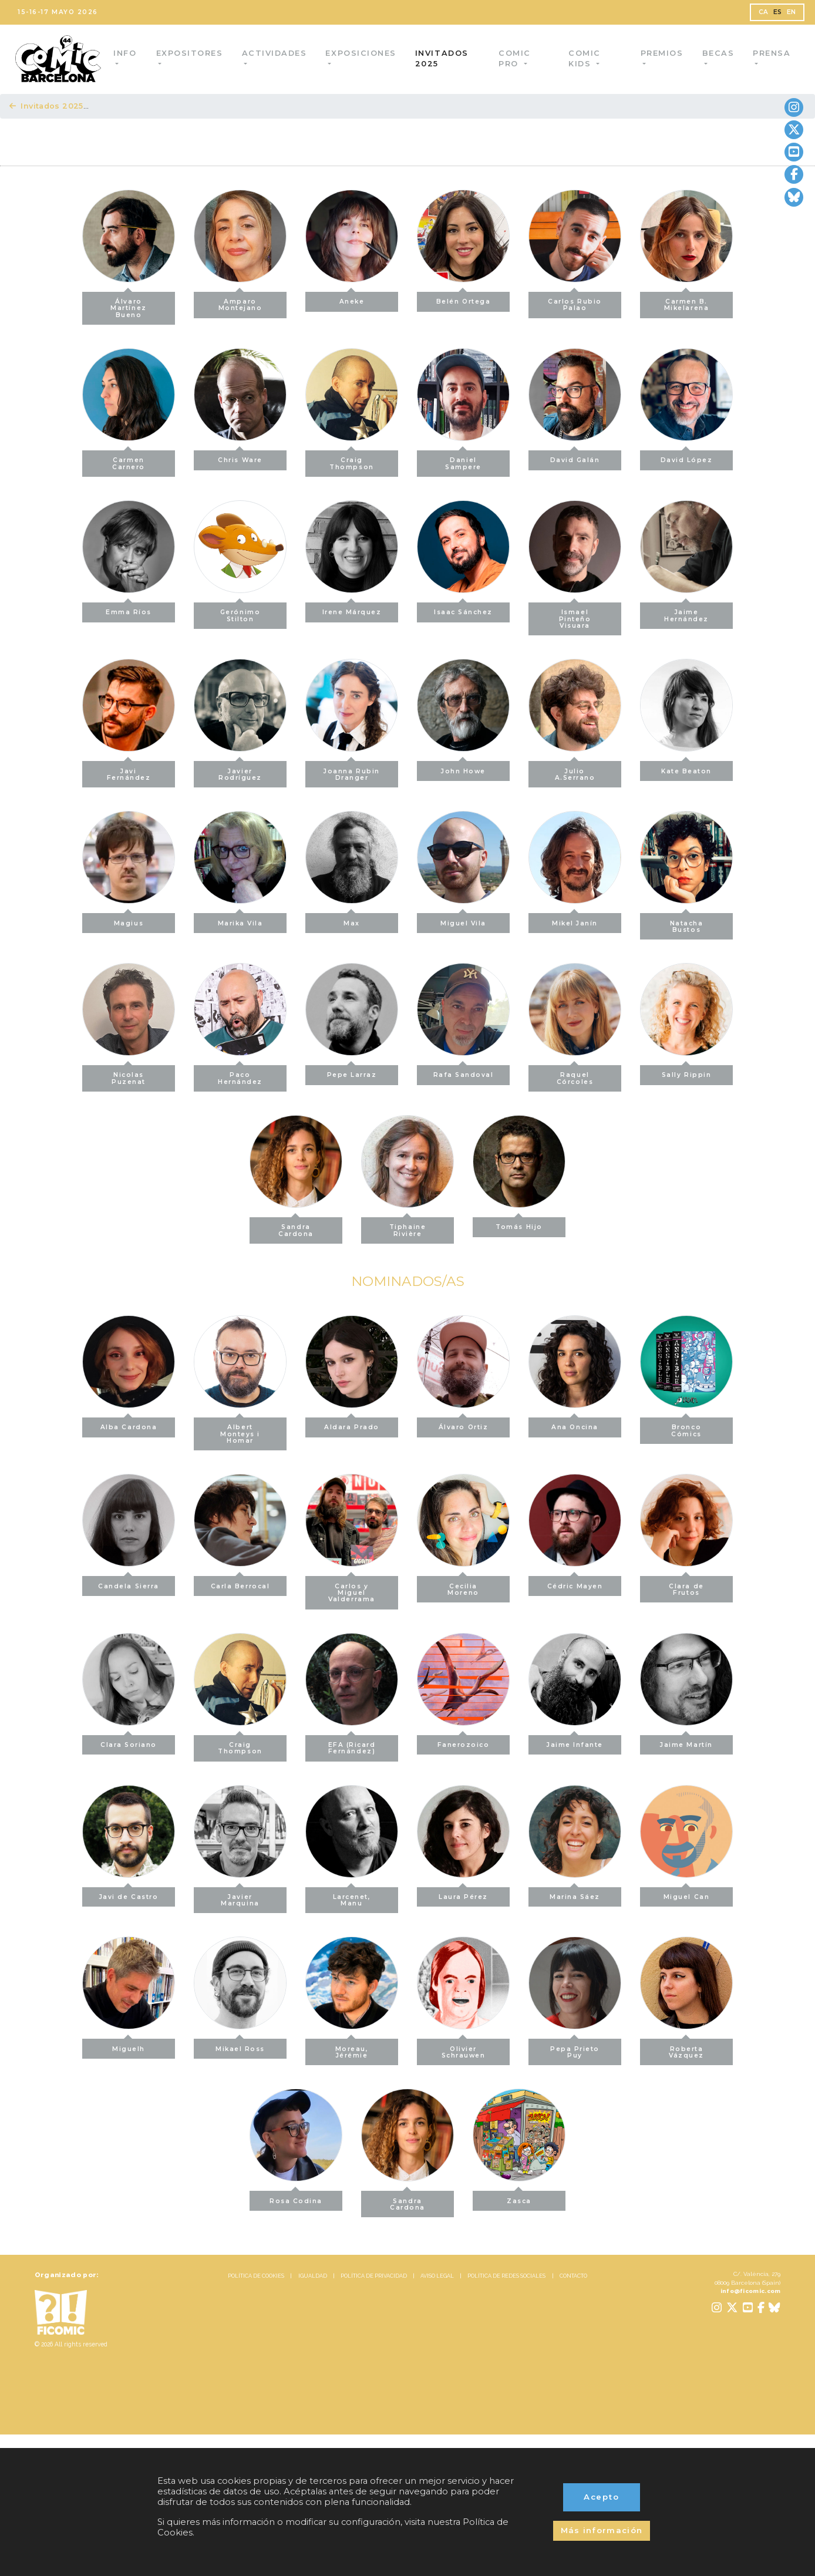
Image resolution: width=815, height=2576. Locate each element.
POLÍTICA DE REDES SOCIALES (506, 2276)
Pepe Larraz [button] (352, 1072)
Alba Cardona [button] (128, 1424)
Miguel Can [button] (686, 1894)
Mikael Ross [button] (240, 2045)
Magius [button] (128, 920)
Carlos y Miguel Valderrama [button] (351, 1589)
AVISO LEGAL (437, 2276)
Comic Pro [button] (517, 58)
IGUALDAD (312, 2276)
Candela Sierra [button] (128, 1583)
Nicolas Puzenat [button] (129, 1075)
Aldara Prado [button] (351, 1424)
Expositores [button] (192, 53)
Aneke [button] (352, 298)
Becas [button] (718, 53)
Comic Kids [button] (586, 58)
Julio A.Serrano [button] (575, 771)
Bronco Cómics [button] (686, 1427)
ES (777, 12)
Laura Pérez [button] (463, 1894)
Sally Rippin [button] (686, 1072)
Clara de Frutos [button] (686, 1586)
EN (791, 12)
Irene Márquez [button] (352, 609)
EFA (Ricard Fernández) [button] (352, 1745)
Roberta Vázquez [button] (686, 2049)
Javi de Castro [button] (129, 1894)
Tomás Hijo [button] (519, 1224)
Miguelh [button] (128, 2045)
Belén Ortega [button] (463, 298)
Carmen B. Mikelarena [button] (686, 302)
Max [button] (351, 920)
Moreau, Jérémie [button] (352, 2049)
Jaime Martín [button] (686, 1742)
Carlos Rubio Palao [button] (574, 302)
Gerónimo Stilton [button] (240, 612)
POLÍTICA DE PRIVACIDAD (374, 2276)
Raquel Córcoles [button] (575, 1075)
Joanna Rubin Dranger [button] (351, 771)
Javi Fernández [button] (129, 771)
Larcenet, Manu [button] (352, 1897)
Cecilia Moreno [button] (463, 1586)
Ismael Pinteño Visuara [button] (575, 615)
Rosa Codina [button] (296, 2197)
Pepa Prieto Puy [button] (575, 2049)
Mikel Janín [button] (575, 920)
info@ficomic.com (750, 2291)
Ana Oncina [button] (574, 1424)
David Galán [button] (575, 457)
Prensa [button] (771, 53)
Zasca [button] (519, 2197)
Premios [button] (661, 53)
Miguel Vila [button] (463, 920)
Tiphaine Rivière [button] (407, 1227)
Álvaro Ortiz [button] (463, 1424)
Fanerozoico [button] (463, 1742)
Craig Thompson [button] (351, 460)
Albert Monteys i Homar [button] (240, 1430)
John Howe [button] (463, 768)
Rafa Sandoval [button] (463, 1072)
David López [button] (687, 457)
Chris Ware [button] (240, 457)
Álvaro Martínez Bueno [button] (128, 305)
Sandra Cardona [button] (296, 1227)
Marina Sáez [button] (575, 1894)
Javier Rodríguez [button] (240, 771)
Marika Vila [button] (240, 920)
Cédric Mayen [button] (574, 1583)
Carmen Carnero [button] (128, 460)
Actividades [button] (278, 53)
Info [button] (128, 53)
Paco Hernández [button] (240, 1075)
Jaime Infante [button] (575, 1742)
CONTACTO (573, 2276)
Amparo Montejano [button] (240, 302)
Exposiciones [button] (365, 53)
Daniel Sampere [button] (463, 460)
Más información (602, 2530)
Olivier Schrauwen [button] (464, 2049)
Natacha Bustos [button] (686, 923)
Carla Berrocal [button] (240, 1583)
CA (764, 12)
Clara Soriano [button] (128, 1742)
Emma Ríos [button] (128, 609)
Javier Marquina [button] (240, 1897)
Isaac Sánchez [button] (463, 609)
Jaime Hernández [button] (686, 612)
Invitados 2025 (447, 58)
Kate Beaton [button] (686, 768)
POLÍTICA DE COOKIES (256, 2276)
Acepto (602, 2496)
